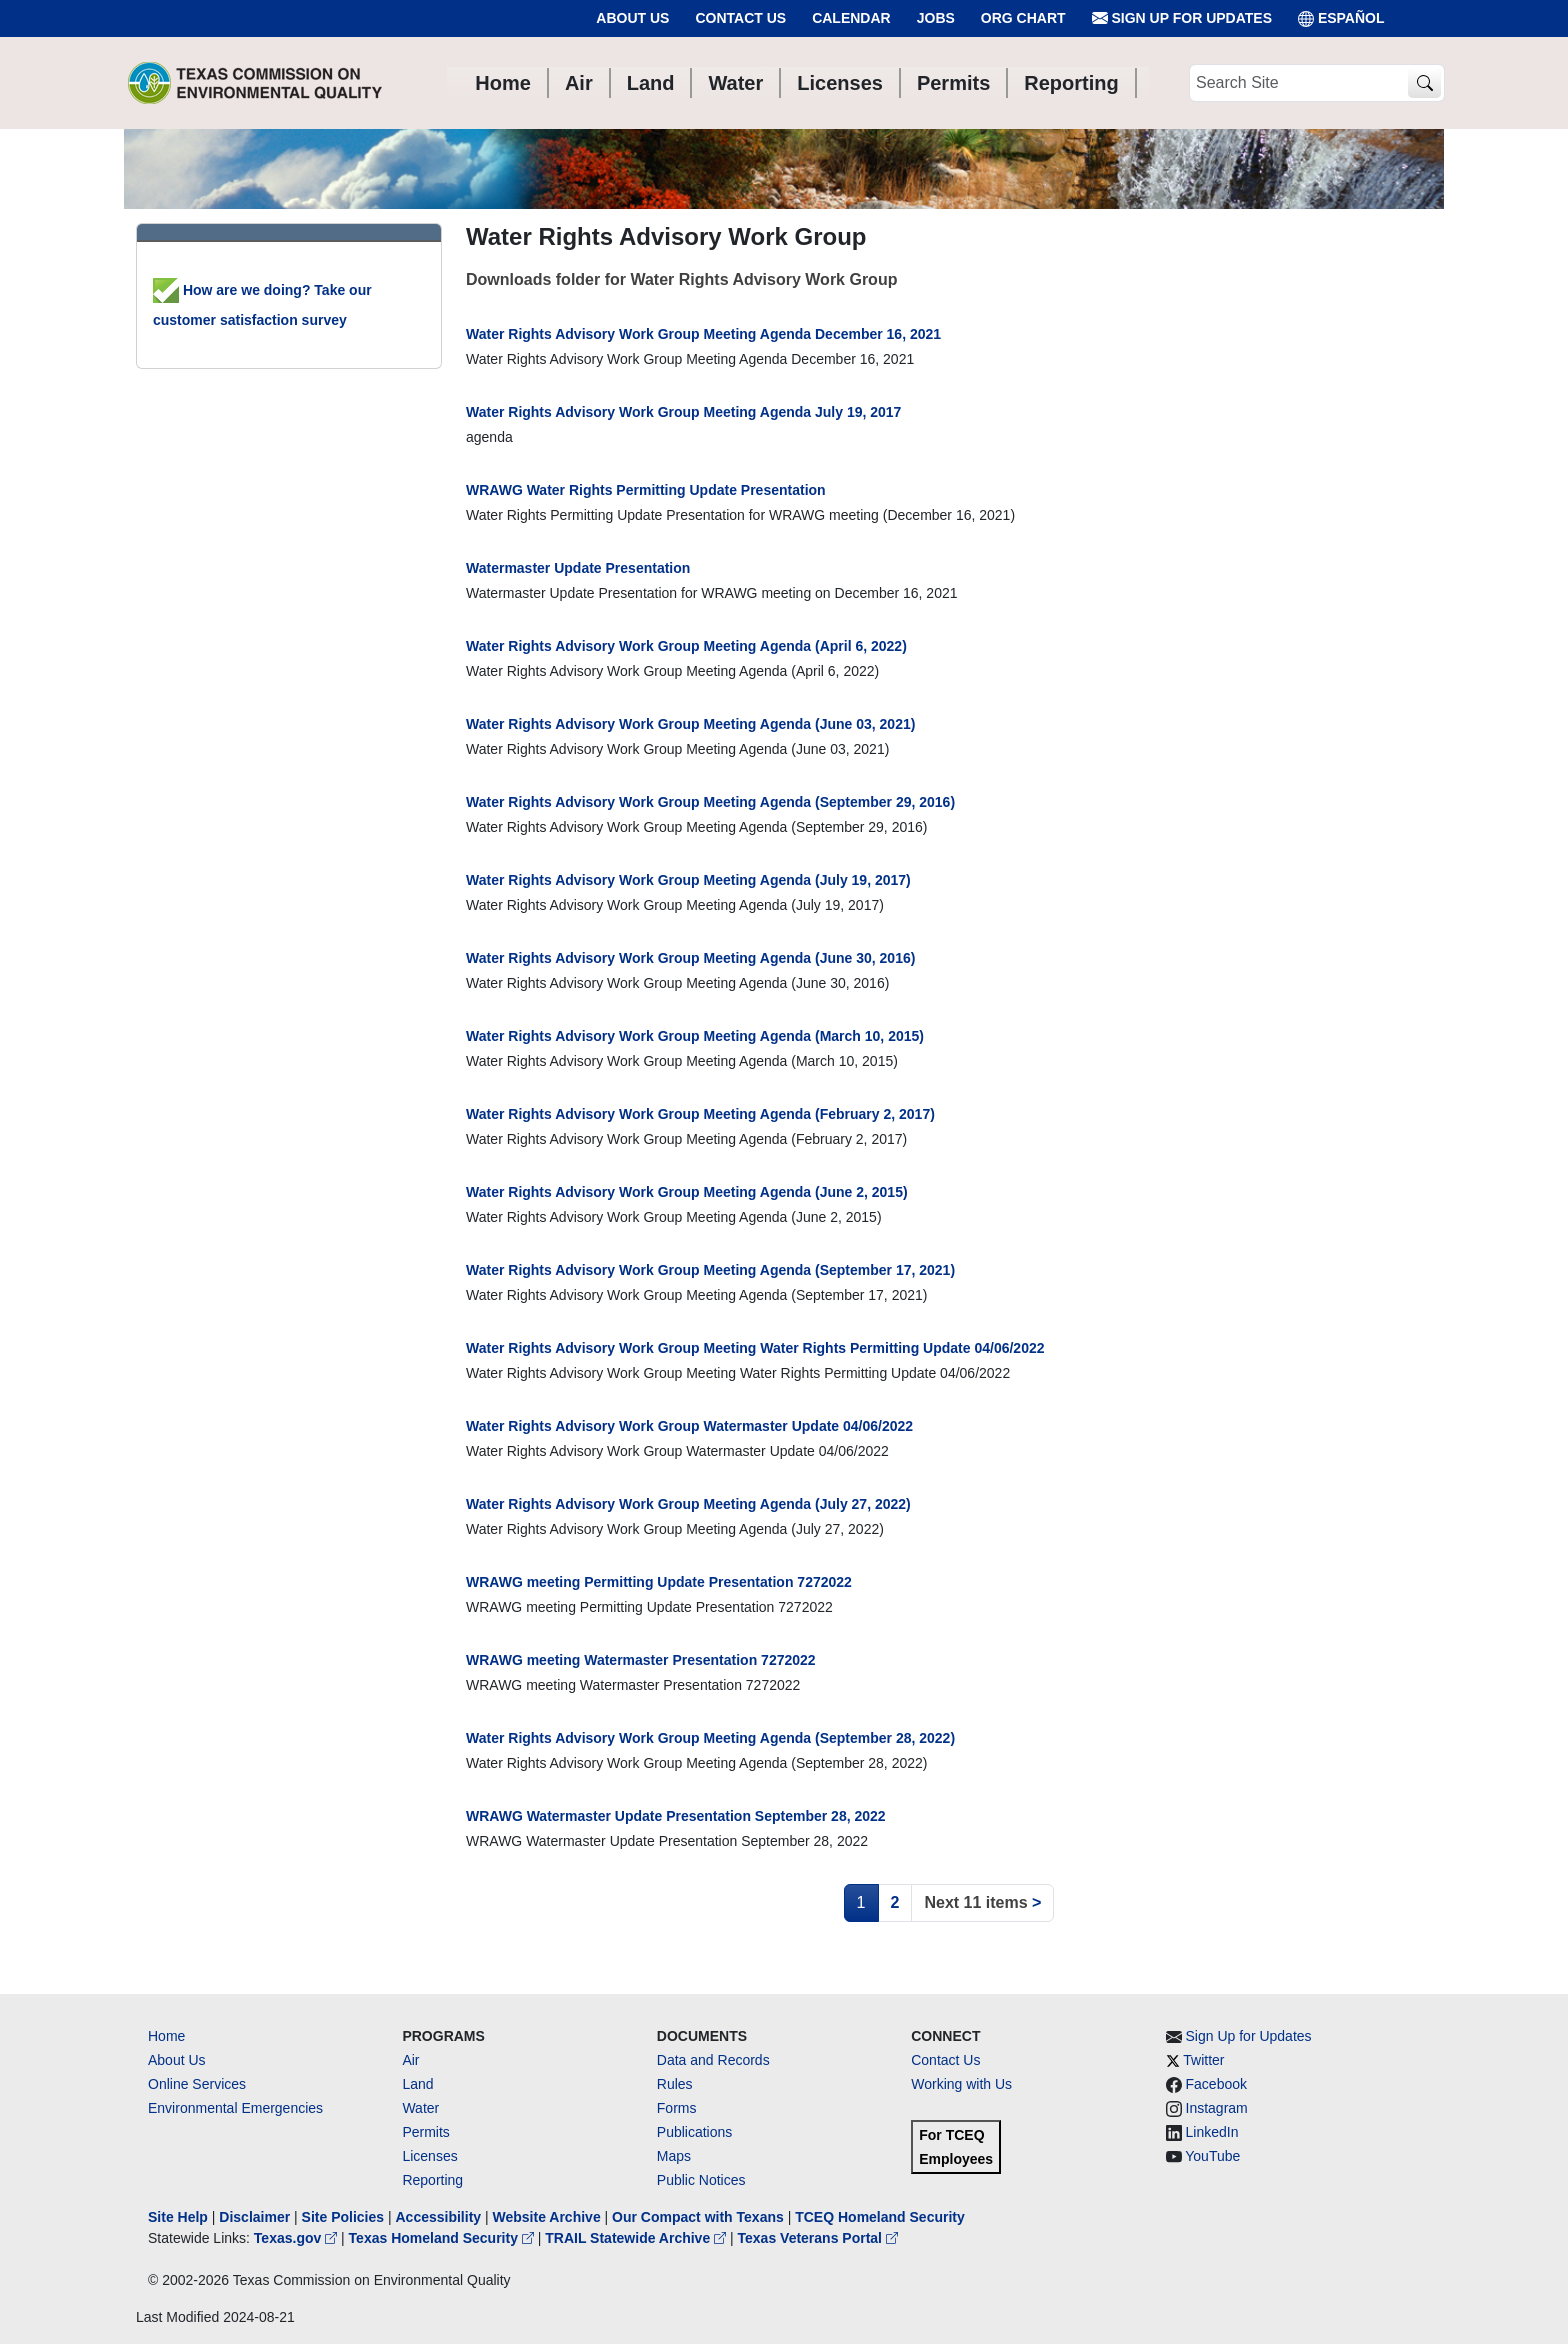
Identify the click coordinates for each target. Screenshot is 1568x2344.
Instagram (1217, 2108)
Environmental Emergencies (235, 2108)
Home (166, 2036)
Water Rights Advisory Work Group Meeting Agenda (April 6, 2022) (686, 646)
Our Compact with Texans (698, 2217)
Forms (677, 2108)
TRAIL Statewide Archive (637, 2238)
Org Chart (1023, 18)
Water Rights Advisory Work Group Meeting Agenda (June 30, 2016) (690, 958)
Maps (674, 2156)
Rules (675, 2084)
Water (420, 2108)
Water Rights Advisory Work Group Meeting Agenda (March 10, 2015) (695, 1036)
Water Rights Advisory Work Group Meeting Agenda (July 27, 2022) (688, 1504)
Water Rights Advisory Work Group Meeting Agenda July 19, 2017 (683, 412)
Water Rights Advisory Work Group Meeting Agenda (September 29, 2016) (710, 802)
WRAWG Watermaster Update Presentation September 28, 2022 (676, 1816)
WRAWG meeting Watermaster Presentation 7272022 (641, 1660)
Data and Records (713, 2060)
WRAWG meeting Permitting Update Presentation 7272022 (659, 1582)
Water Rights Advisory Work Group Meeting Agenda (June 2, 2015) (687, 1192)
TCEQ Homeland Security (880, 2217)
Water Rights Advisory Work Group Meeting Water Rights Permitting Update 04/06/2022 (755, 1348)
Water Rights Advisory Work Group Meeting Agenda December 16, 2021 (703, 334)
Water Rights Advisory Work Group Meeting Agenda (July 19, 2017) (688, 880)
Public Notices (701, 2180)
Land (417, 2084)
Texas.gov (297, 2238)
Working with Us (961, 2084)
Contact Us (740, 18)
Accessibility (440, 2217)
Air (410, 2060)
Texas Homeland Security (443, 2238)
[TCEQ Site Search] (1424, 83)
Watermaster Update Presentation (578, 568)
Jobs (936, 18)
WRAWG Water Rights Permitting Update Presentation (646, 490)
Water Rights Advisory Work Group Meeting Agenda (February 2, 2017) (700, 1114)
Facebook (1216, 2084)
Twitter (1203, 2060)
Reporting (432, 2180)
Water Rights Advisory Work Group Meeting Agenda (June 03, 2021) (690, 724)
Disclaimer (254, 2217)
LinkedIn (1212, 2132)
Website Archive (547, 2217)
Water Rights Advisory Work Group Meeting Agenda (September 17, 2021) (710, 1270)
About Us (632, 18)
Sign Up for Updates (1182, 18)
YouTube (1212, 2156)
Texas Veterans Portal (818, 2238)
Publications (695, 2132)
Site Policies (343, 2217)
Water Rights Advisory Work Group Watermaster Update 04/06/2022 (689, 1426)
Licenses (429, 2156)
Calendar (851, 18)
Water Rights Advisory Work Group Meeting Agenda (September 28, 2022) (710, 1738)
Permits (425, 2132)
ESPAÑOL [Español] (1341, 18)
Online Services (197, 2084)
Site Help (178, 2217)
